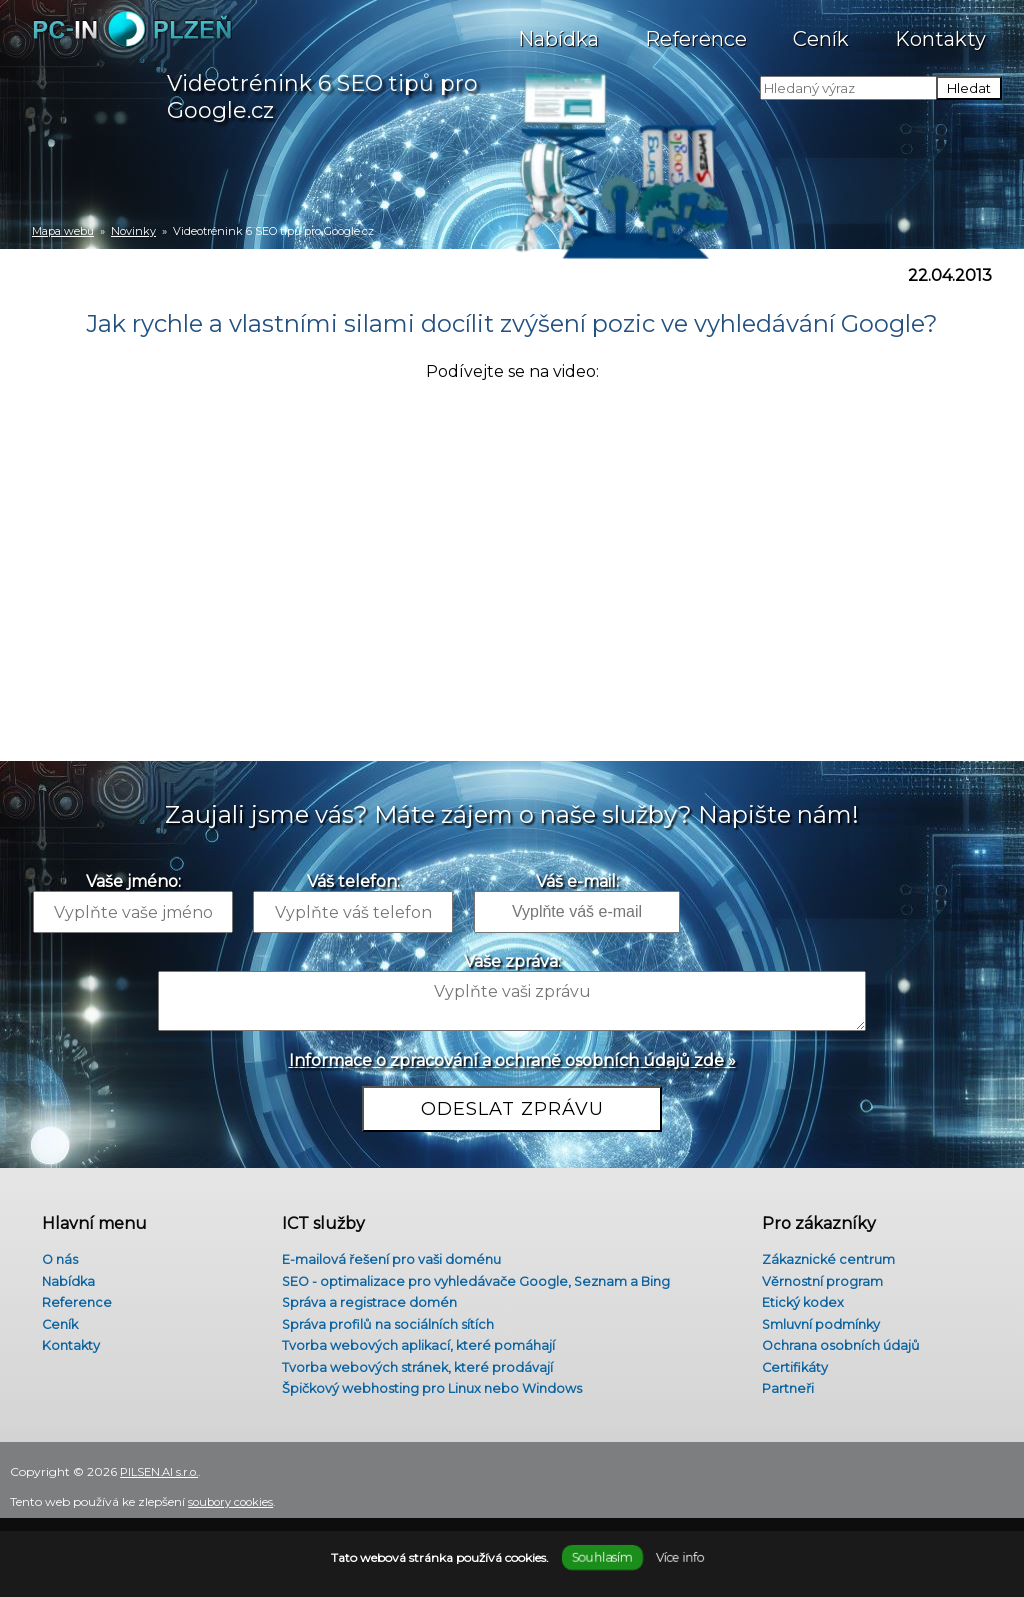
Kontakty (940, 29)
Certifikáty (787, 1371)
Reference (696, 29)
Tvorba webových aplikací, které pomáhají (416, 1348)
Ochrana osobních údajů (835, 1348)
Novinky (133, 231)
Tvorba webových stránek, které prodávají (416, 1371)
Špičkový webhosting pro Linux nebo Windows (435, 1395)
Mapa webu (63, 231)
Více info (679, 1557)
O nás (52, 1252)
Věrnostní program (817, 1276)
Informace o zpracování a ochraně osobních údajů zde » (512, 1060)
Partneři (780, 1395)
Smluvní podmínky (817, 1324)
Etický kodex (796, 1300)
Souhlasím (602, 1557)
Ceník (821, 29)
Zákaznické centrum (824, 1252)
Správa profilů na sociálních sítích (385, 1324)
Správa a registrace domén (365, 1300)
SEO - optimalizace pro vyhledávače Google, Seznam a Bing (482, 1276)
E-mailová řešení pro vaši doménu (390, 1252)
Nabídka (558, 29)
